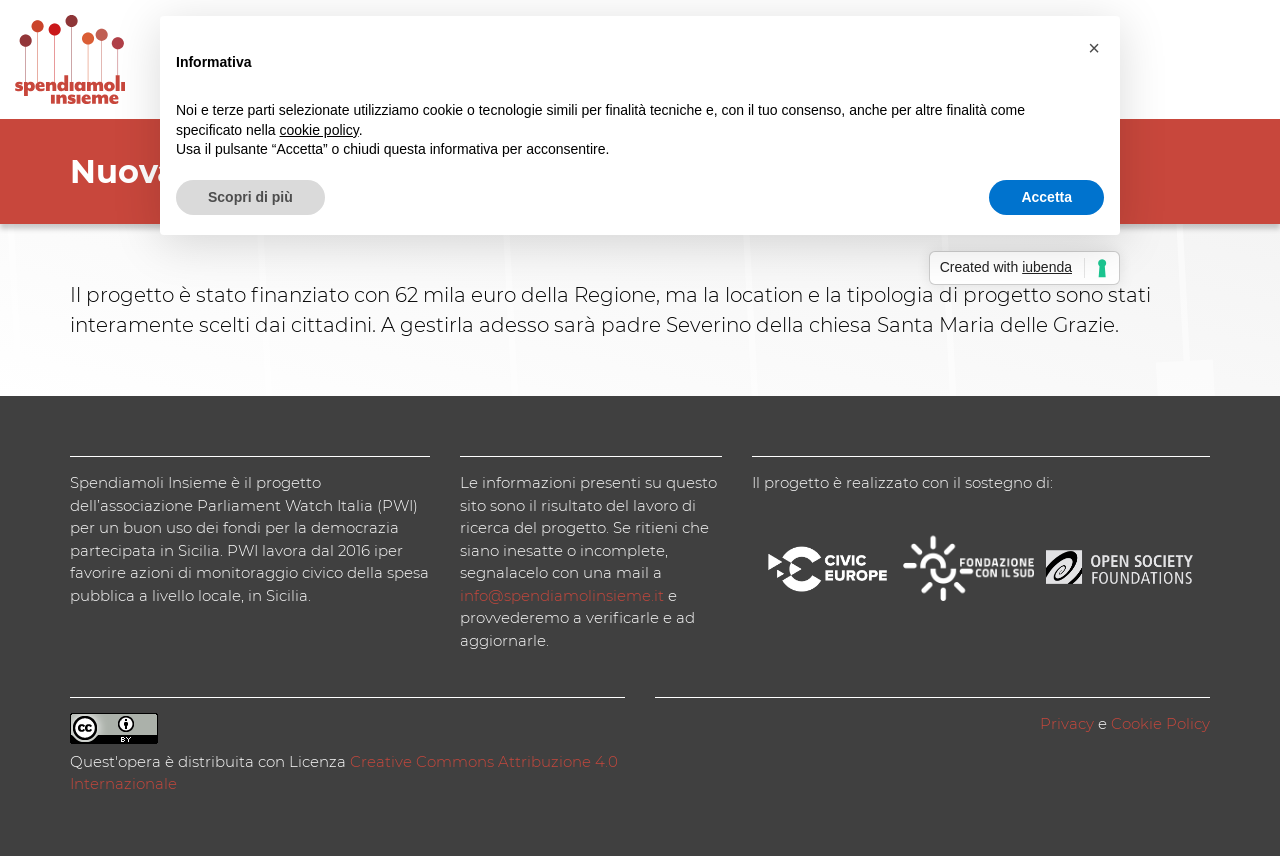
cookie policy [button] (319, 130)
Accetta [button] (1046, 197)
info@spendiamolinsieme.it (562, 595)
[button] (1094, 48)
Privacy (1067, 723)
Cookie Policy (1160, 723)
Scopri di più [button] (250, 197)
